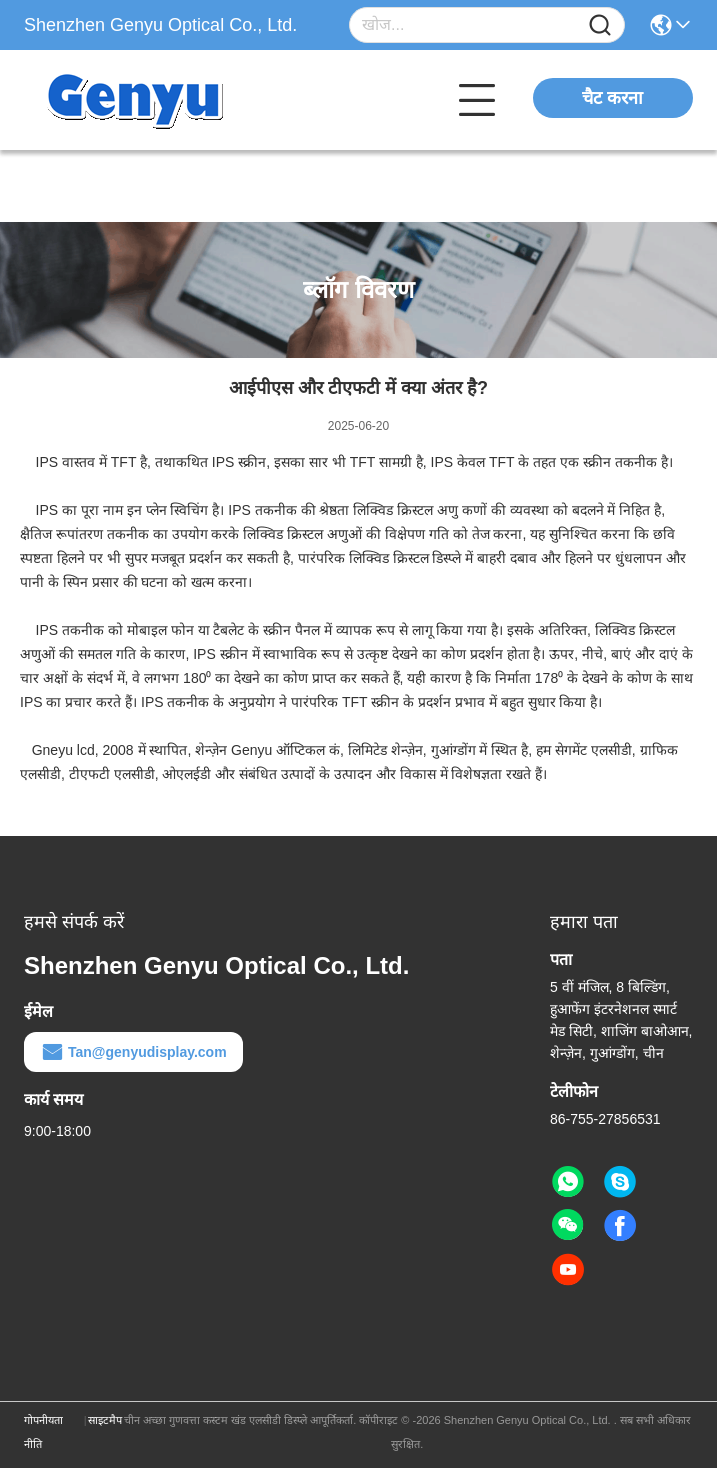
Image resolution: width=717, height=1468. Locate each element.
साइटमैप (105, 1420)
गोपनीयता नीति (43, 1432)
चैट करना (612, 98)
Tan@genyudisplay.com (133, 1052)
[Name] (600, 25)
